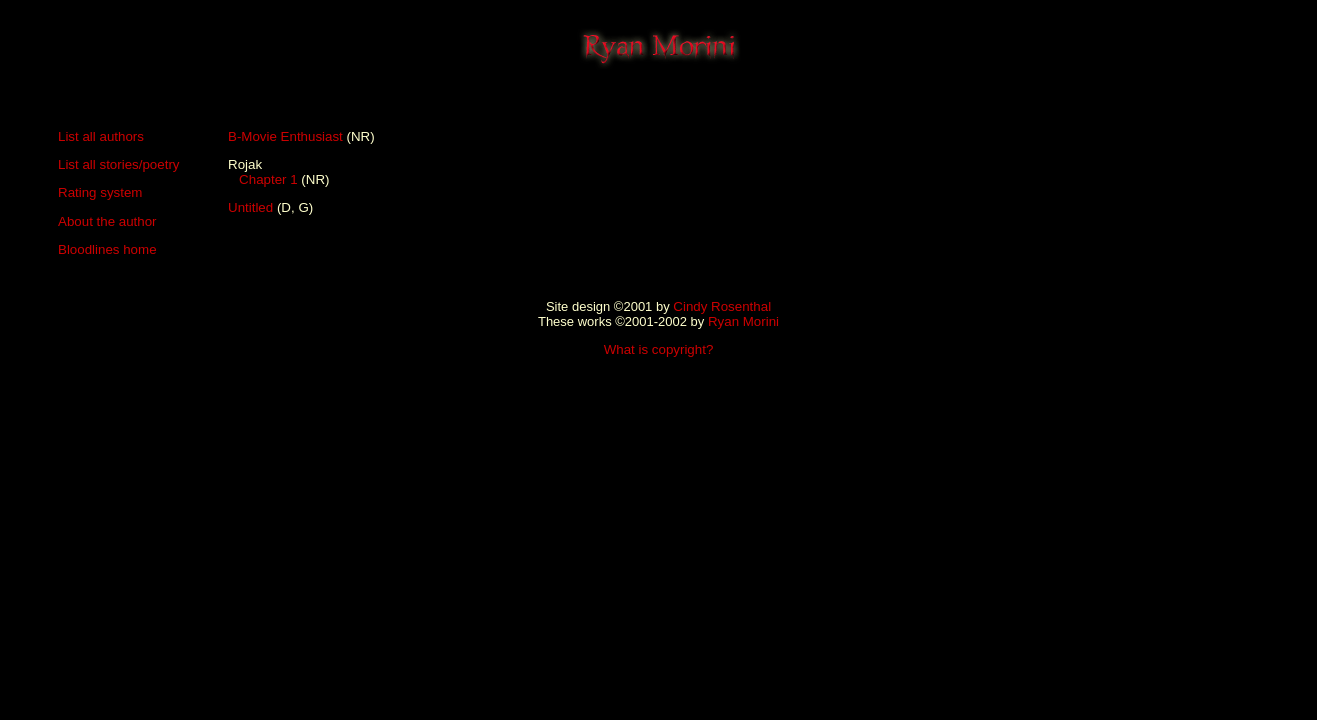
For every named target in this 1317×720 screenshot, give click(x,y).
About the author (107, 221)
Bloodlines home (107, 249)
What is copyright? (659, 349)
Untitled (250, 207)
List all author (97, 136)
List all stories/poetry (118, 164)
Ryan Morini (743, 321)
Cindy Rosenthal (722, 306)
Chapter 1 (268, 179)
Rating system (100, 192)
